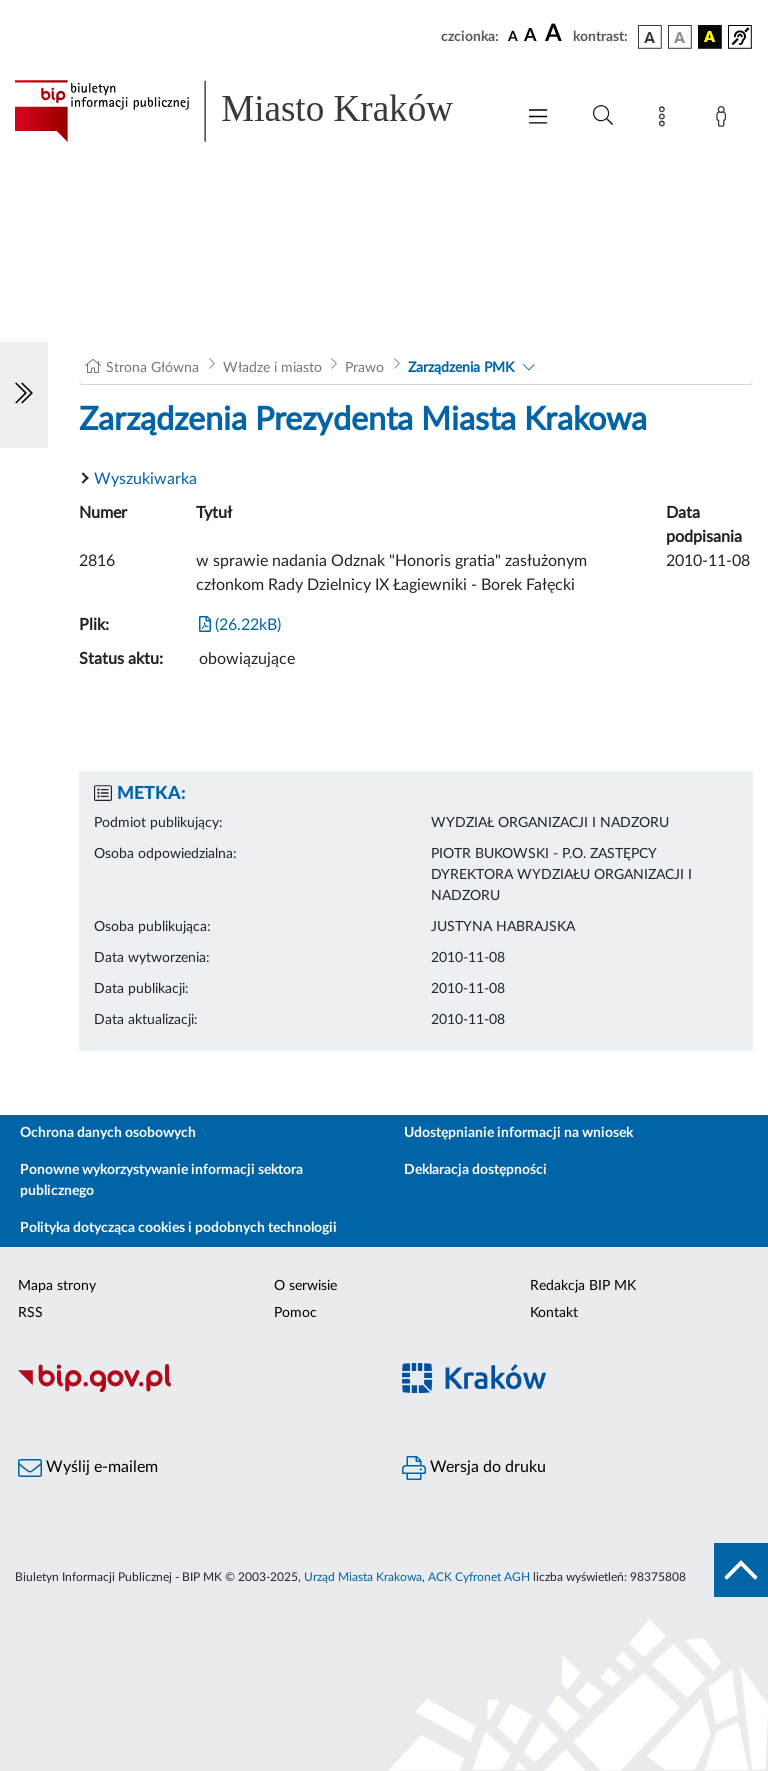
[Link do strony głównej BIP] (254, 111)
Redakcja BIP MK (583, 1286)
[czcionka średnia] (530, 36)
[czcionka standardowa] (513, 36)
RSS (30, 1313)
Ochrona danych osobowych (108, 1133)
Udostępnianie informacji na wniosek (518, 1133)
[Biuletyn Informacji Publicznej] (192, 1389)
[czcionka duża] (556, 34)
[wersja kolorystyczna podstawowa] (650, 37)
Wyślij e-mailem (88, 1468)
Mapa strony (57, 1286)
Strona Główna (152, 368)
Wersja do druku (474, 1468)
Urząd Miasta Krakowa (363, 1577)
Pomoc (295, 1313)
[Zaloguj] (725, 120)
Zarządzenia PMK (461, 368)
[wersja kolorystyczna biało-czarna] (680, 37)
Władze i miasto (272, 368)
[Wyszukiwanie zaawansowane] (603, 116)
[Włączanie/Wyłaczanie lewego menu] (24, 395)
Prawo (364, 368)
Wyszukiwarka (145, 479)
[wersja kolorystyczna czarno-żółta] (710, 37)
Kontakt (554, 1313)
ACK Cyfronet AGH (479, 1577)
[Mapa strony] (666, 120)
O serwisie (305, 1286)
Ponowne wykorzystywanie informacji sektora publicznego (161, 1180)
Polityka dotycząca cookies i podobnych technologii (178, 1228)
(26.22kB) (240, 625)
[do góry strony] (741, 1570)
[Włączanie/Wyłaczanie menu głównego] (538, 118)
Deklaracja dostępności (475, 1170)
